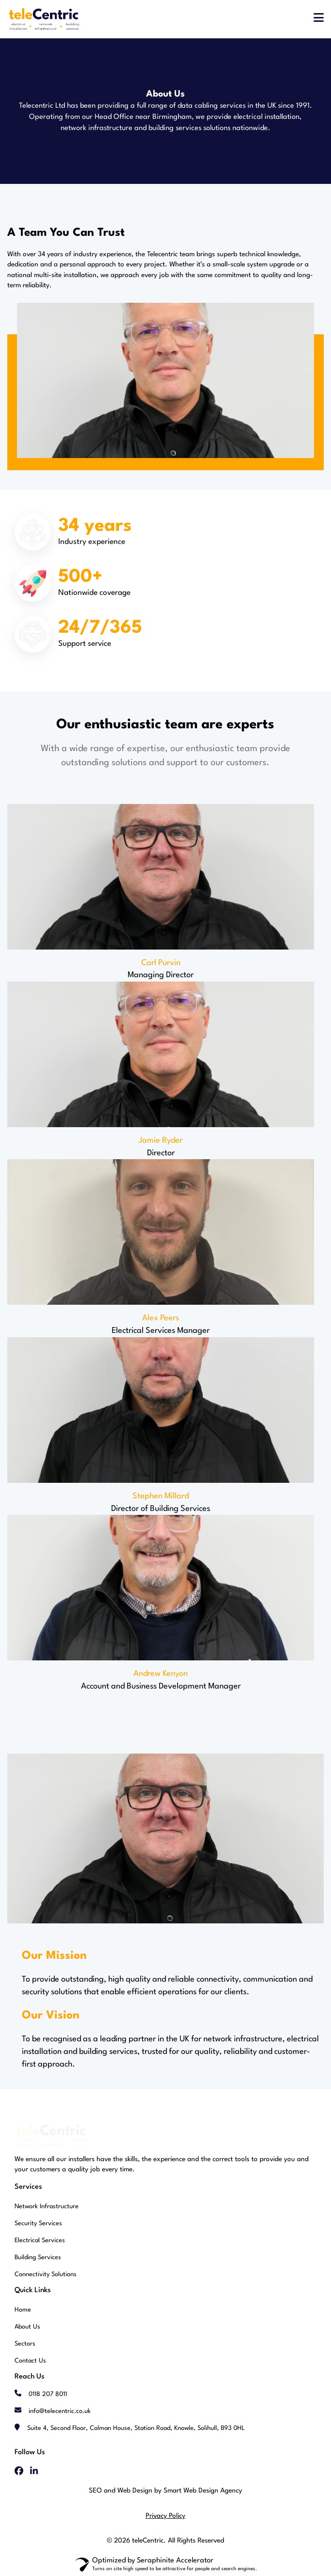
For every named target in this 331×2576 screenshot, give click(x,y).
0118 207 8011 (48, 2394)
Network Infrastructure (47, 2206)
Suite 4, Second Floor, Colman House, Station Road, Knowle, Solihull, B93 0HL (136, 2428)
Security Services (38, 2223)
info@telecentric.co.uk (60, 2411)
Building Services (38, 2257)
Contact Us (30, 2361)
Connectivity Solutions (46, 2274)
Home (23, 2310)
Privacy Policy (165, 2515)
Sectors (25, 2344)
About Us (27, 2327)
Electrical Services (40, 2240)
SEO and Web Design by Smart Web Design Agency (165, 2490)
